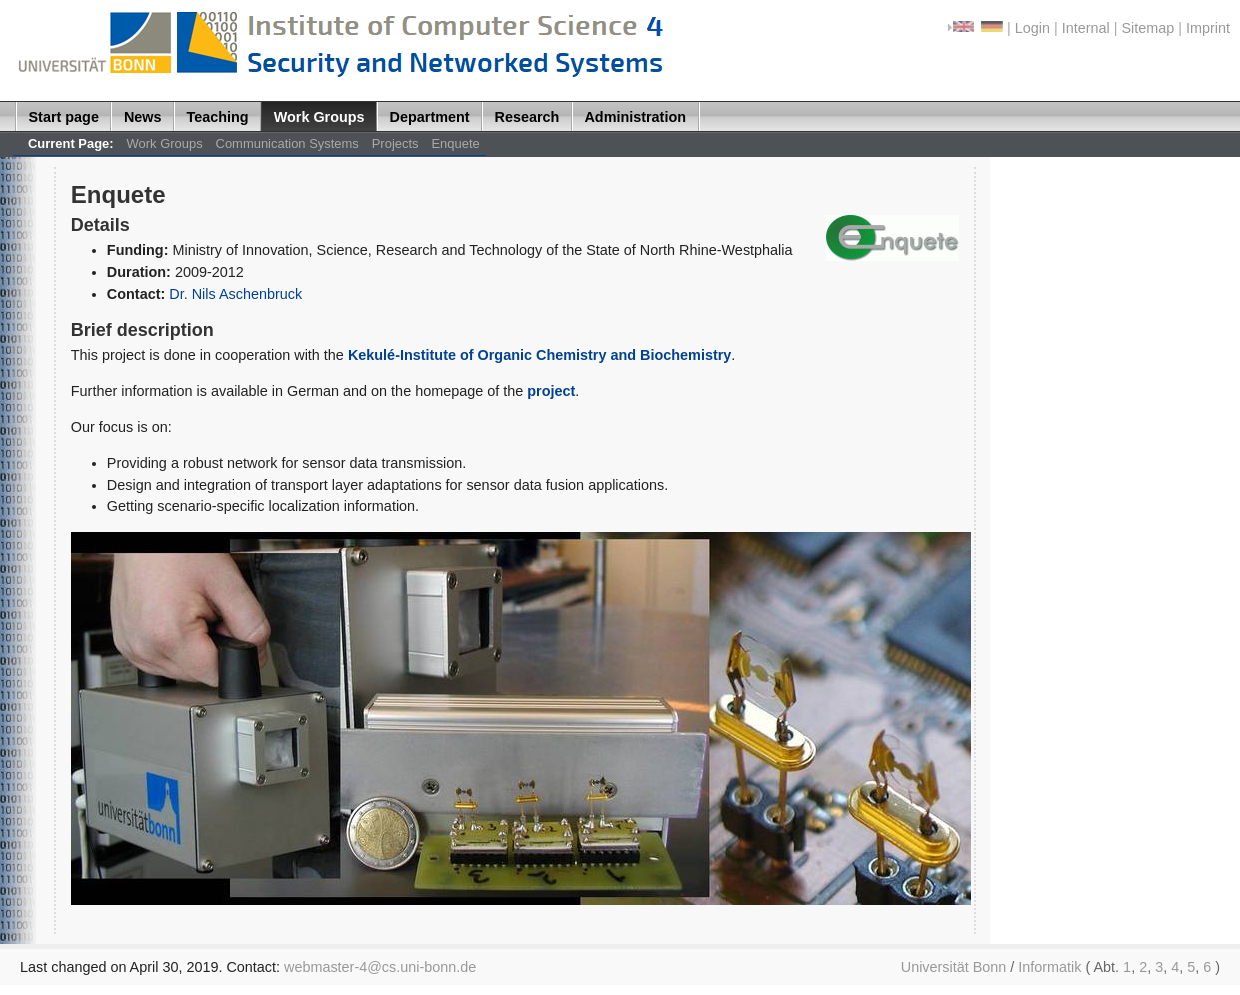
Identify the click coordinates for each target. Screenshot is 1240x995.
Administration (635, 117)
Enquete (455, 143)
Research (527, 117)
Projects (395, 143)
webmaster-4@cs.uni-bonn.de (380, 967)
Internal (1086, 28)
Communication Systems (287, 143)
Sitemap (1147, 28)
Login (1032, 28)
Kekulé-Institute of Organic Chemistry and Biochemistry (539, 355)
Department (430, 117)
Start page (64, 117)
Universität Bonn (954, 967)
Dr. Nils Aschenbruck (235, 294)
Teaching (218, 117)
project (551, 391)
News (143, 117)
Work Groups (319, 117)
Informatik (1049, 967)
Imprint (1208, 28)
